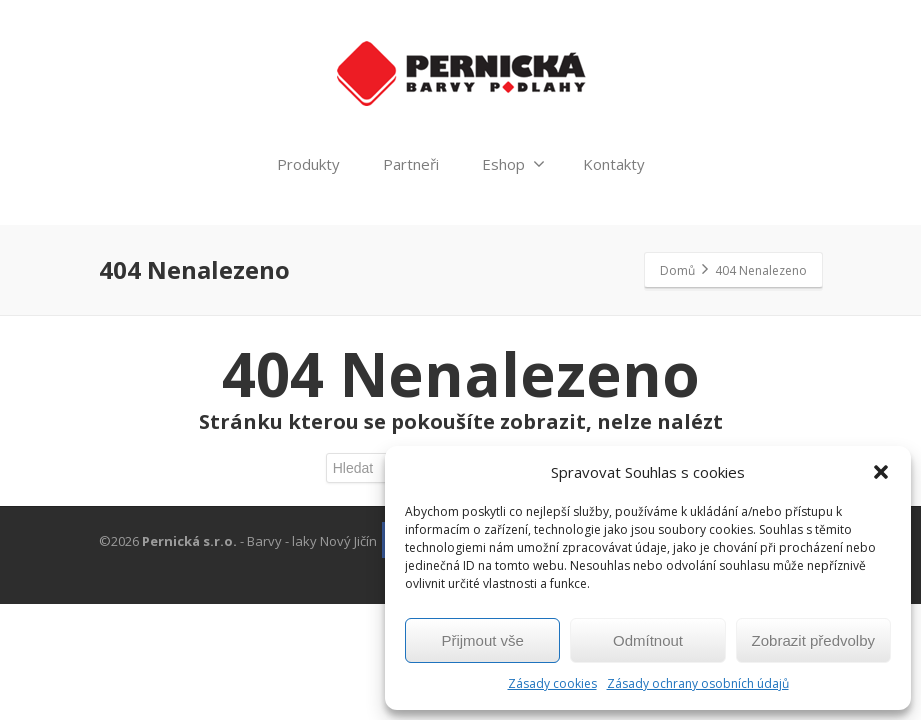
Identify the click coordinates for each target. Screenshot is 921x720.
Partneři (411, 164)
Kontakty (614, 164)
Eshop (513, 164)
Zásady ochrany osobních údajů (698, 683)
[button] (881, 472)
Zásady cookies (552, 683)
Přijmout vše (482, 640)
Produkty (308, 164)
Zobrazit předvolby (813, 640)
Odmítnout (648, 640)
